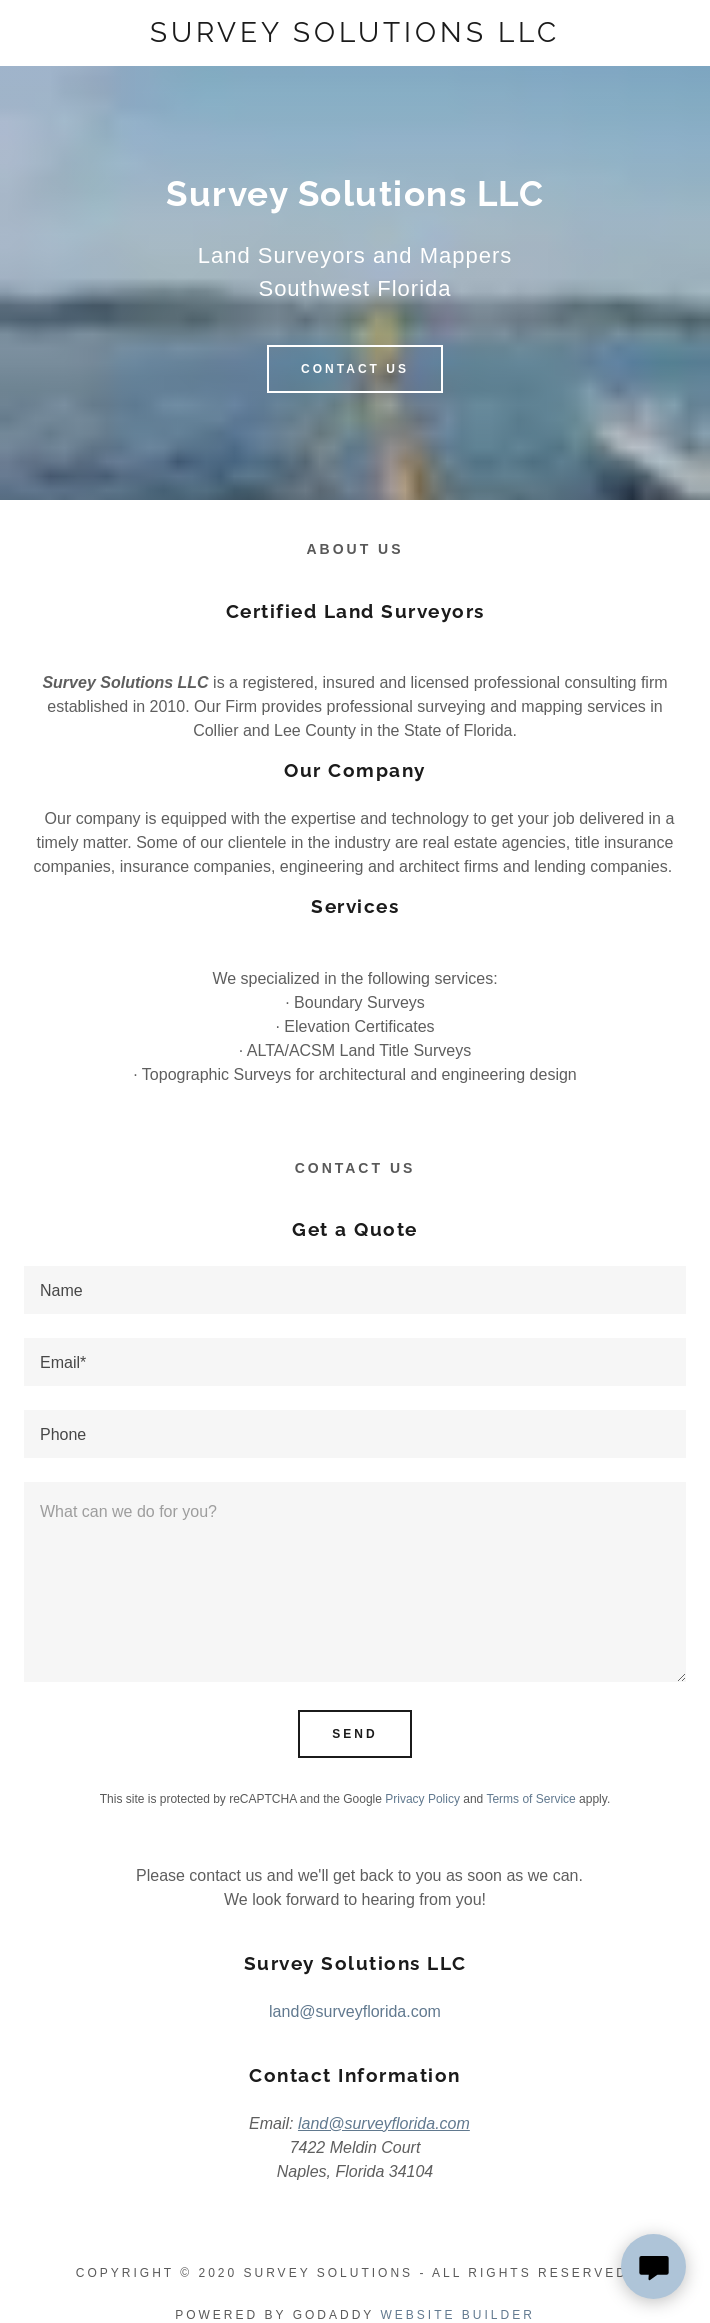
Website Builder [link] (457, 2315)
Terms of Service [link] (530, 1799)
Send (354, 1734)
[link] (355, 33)
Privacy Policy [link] (422, 1799)
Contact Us (355, 369)
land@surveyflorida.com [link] (355, 2011)
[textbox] (355, 1290)
